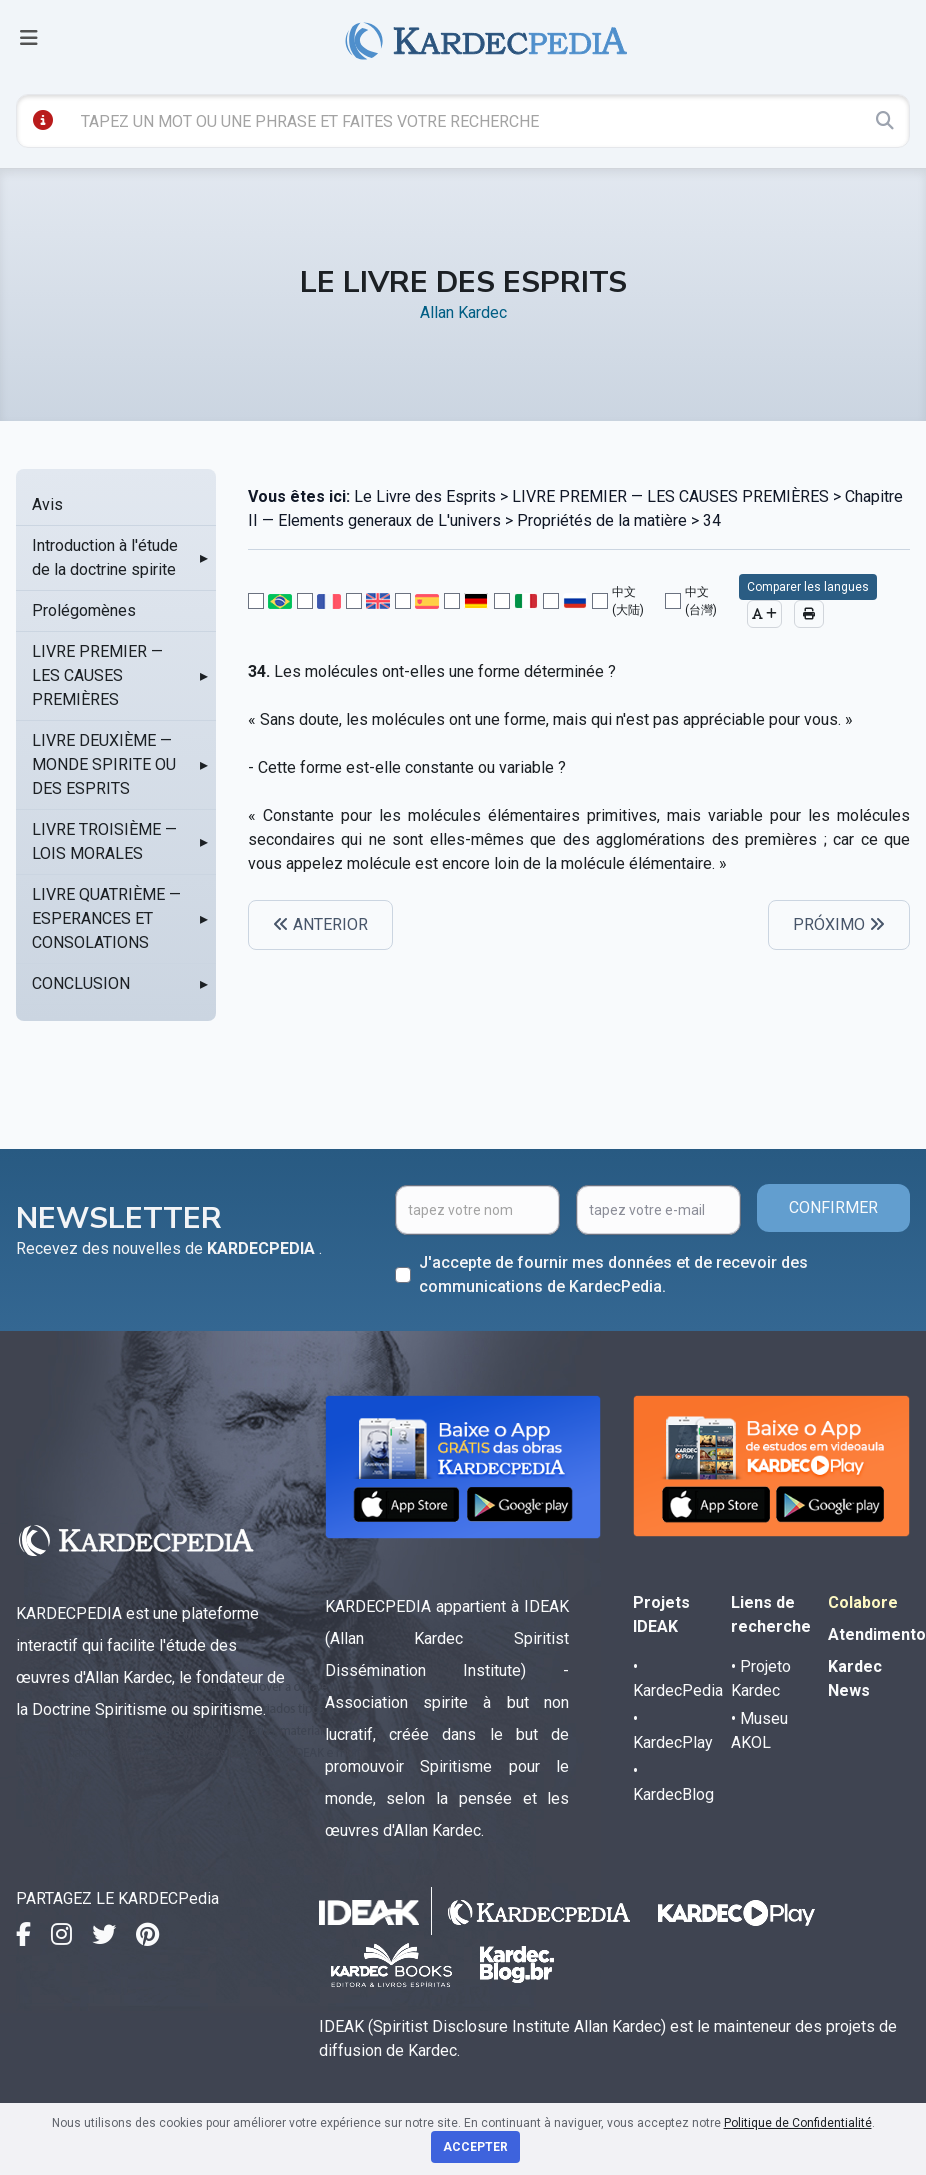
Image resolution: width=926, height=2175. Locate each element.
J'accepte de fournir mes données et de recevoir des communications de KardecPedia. (613, 1274)
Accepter (475, 2147)
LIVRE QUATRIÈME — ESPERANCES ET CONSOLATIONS (106, 918)
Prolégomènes (84, 610)
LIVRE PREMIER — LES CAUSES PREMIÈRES (97, 675)
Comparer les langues (808, 587)
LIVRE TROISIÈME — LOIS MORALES (104, 841)
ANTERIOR (320, 924)
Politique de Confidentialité (798, 2123)
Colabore (863, 1602)
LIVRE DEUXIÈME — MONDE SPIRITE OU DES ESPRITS (104, 764)
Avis (47, 504)
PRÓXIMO (839, 924)
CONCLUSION (81, 983)
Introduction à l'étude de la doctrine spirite (105, 557)
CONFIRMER (833, 1207)
